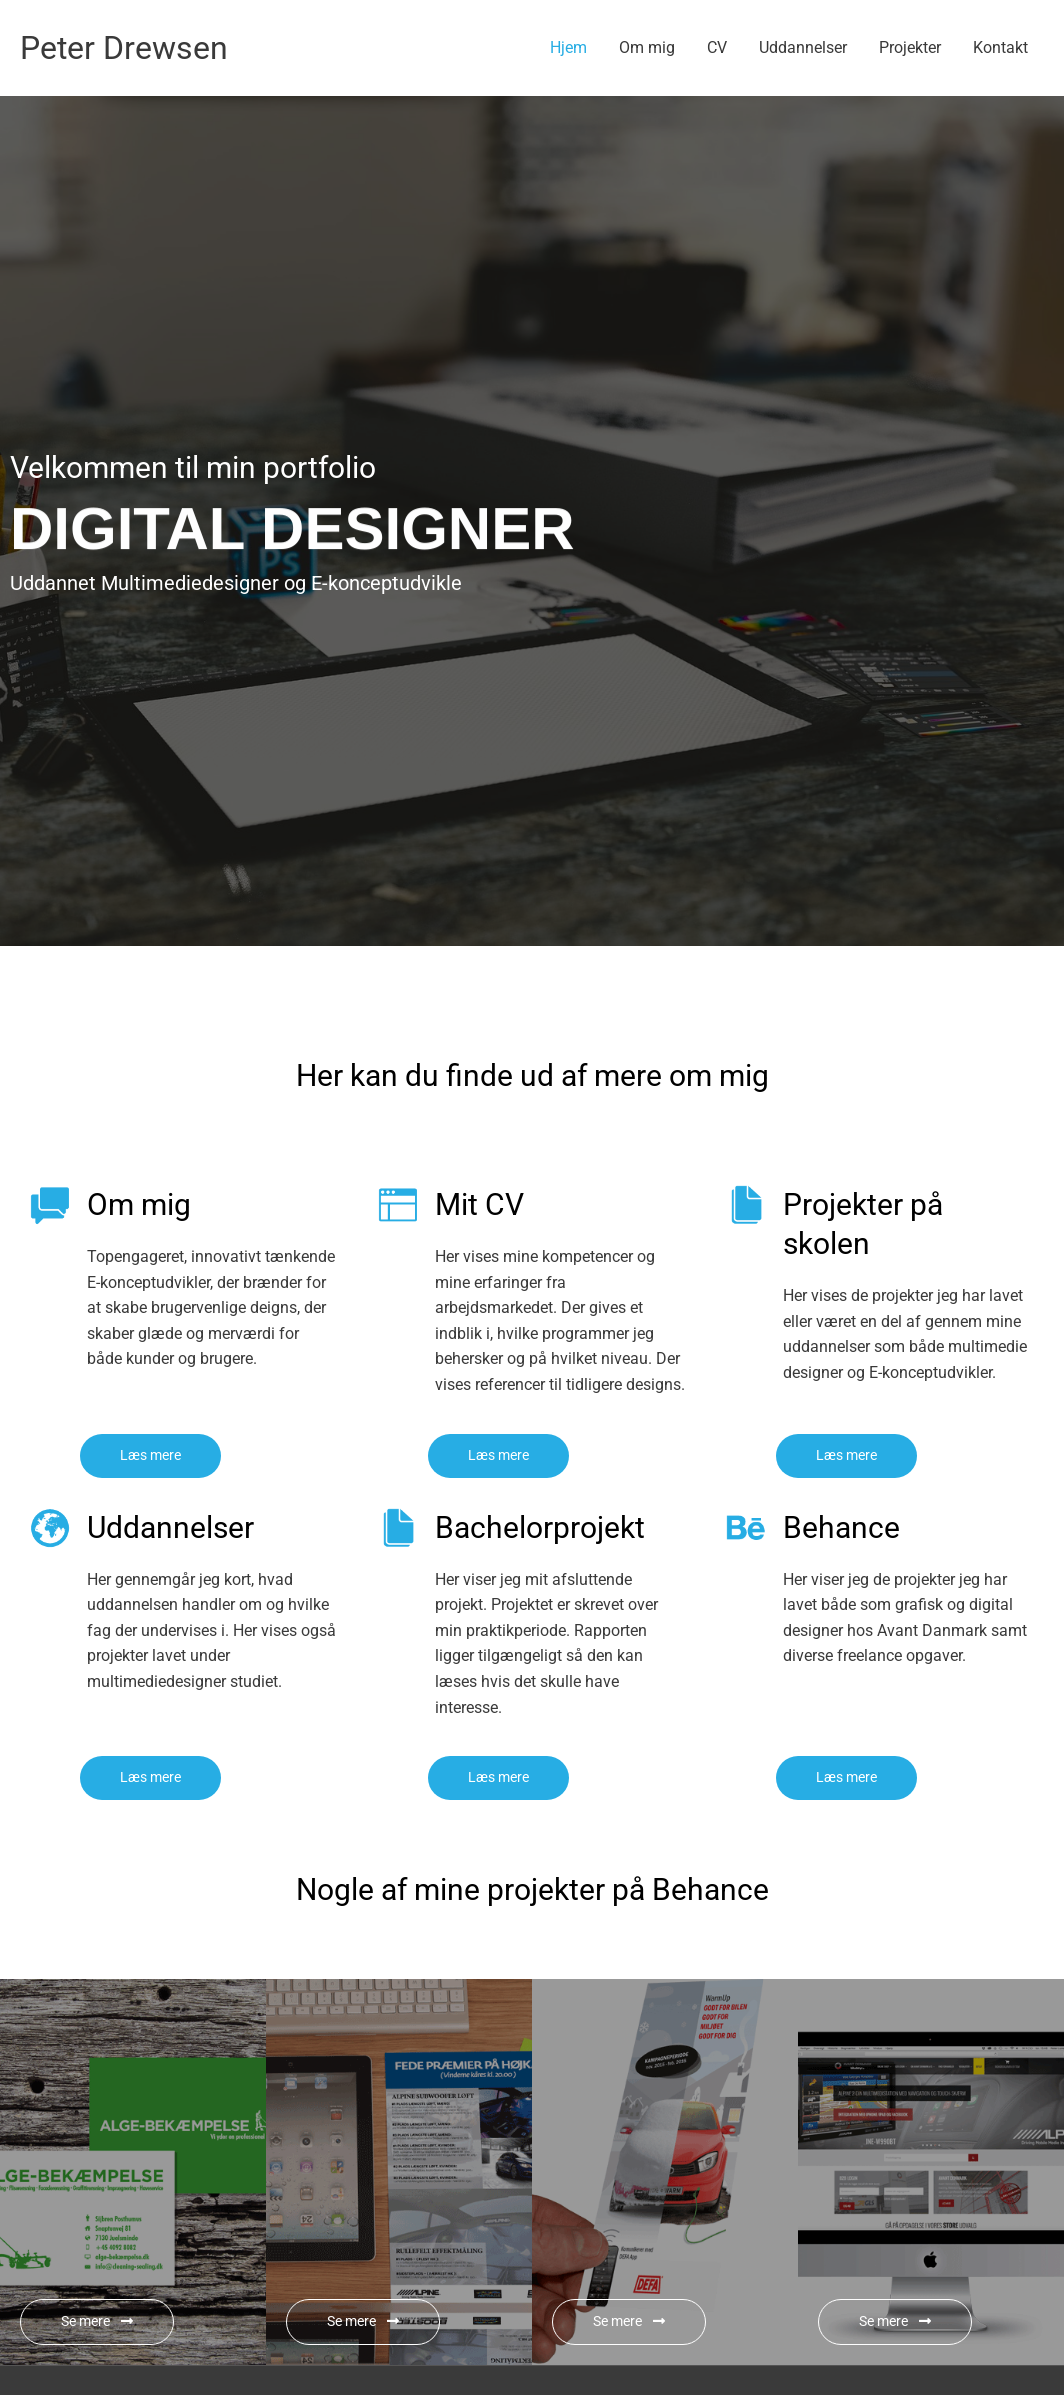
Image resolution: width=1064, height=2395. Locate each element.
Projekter (910, 47)
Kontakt (1000, 47)
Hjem (568, 47)
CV (717, 47)
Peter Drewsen (134, 47)
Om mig (647, 47)
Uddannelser (803, 47)
